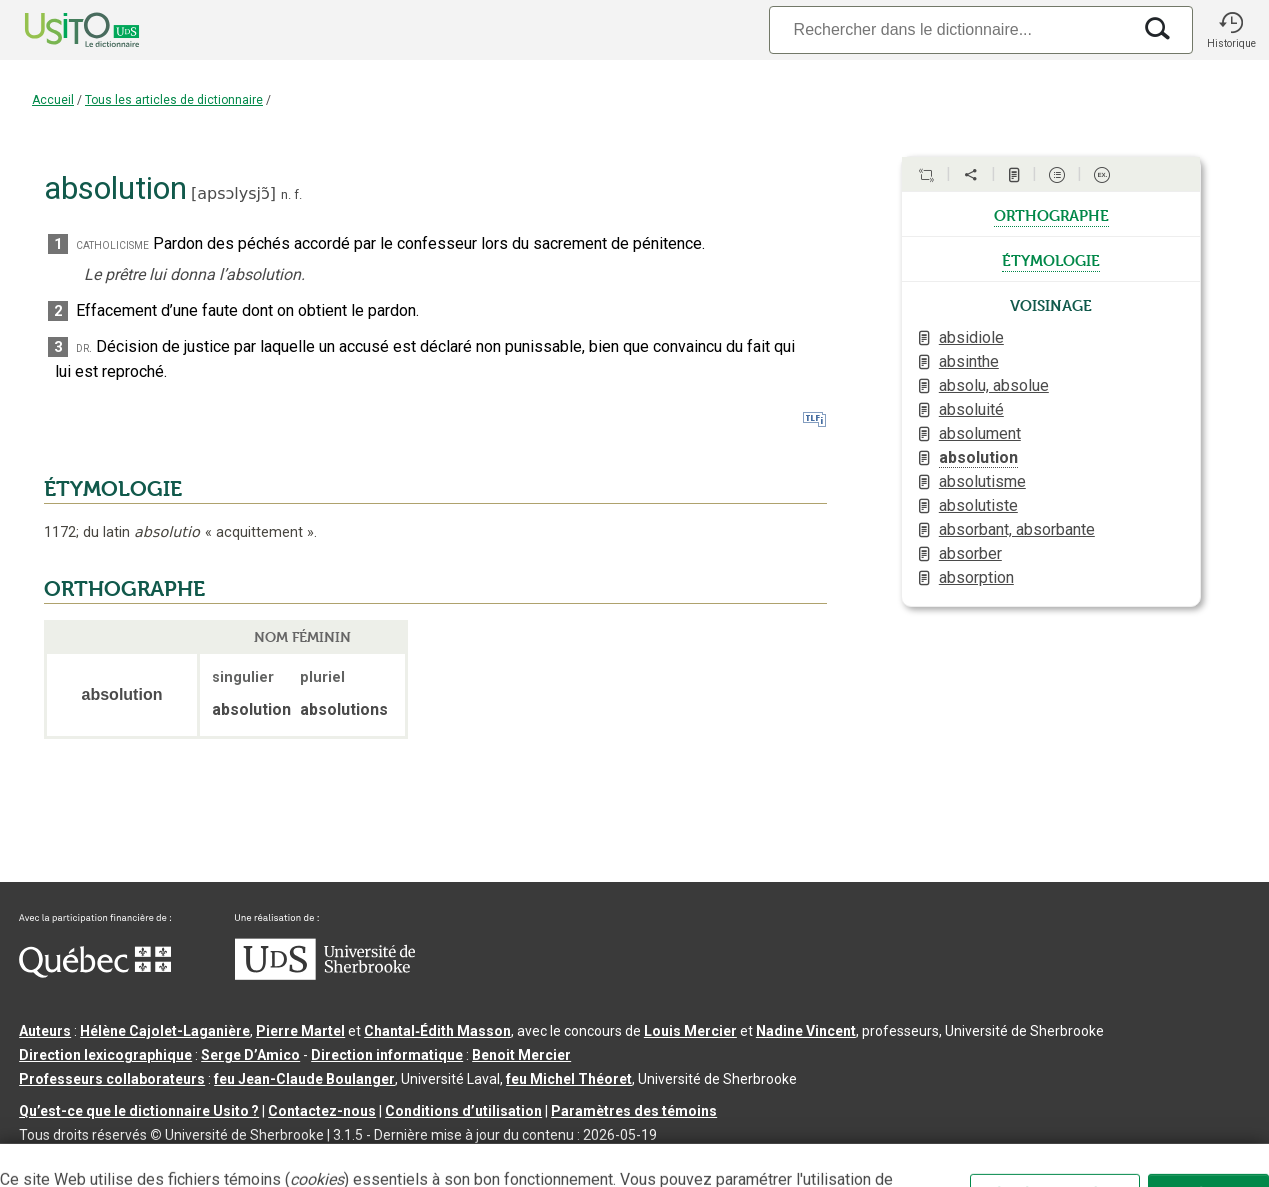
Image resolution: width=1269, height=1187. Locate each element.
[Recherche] (950, 29)
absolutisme (982, 481)
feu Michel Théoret (569, 1079)
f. (298, 194)
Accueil (53, 100)
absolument (980, 433)
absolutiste (978, 505)
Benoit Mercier (521, 1055)
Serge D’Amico (250, 1055)
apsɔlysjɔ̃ (233, 193)
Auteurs (45, 1031)
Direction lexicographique (105, 1055)
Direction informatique (387, 1055)
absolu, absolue (994, 385)
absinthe (969, 361)
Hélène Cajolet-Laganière (165, 1031)
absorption (976, 577)
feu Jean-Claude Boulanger (304, 1079)
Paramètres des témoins (634, 1111)
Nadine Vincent (806, 1031)
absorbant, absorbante (1017, 529)
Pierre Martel (300, 1031)
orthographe (1051, 214)
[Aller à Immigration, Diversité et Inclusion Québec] (95, 973)
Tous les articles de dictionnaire (174, 100)
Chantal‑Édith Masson (437, 1031)
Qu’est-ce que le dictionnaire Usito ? (139, 1111)
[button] (1231, 30)
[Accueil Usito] (60, 30)
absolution (978, 457)
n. (286, 194)
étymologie (1051, 259)
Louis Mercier (690, 1031)
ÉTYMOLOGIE (113, 489)
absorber (970, 553)
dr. (84, 347)
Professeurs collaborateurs (112, 1079)
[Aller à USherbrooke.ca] (325, 975)
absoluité (971, 409)
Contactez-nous (322, 1111)
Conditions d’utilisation (463, 1111)
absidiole (971, 337)
